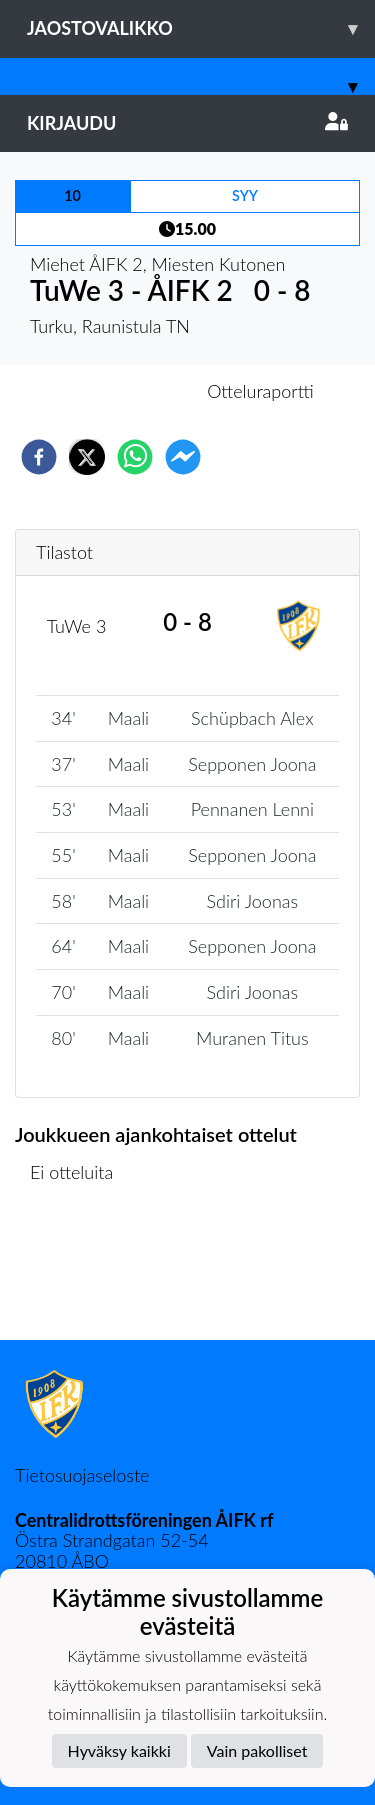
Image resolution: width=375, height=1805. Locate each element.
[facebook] (39, 457)
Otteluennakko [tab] (118, 391)
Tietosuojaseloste (82, 1475)
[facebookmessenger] (183, 457)
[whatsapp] (135, 457)
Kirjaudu (187, 123)
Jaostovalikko (201, 28)
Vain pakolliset (257, 1750)
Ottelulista (79, 1272)
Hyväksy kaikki (119, 1750)
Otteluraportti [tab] (260, 391)
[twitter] (87, 457)
